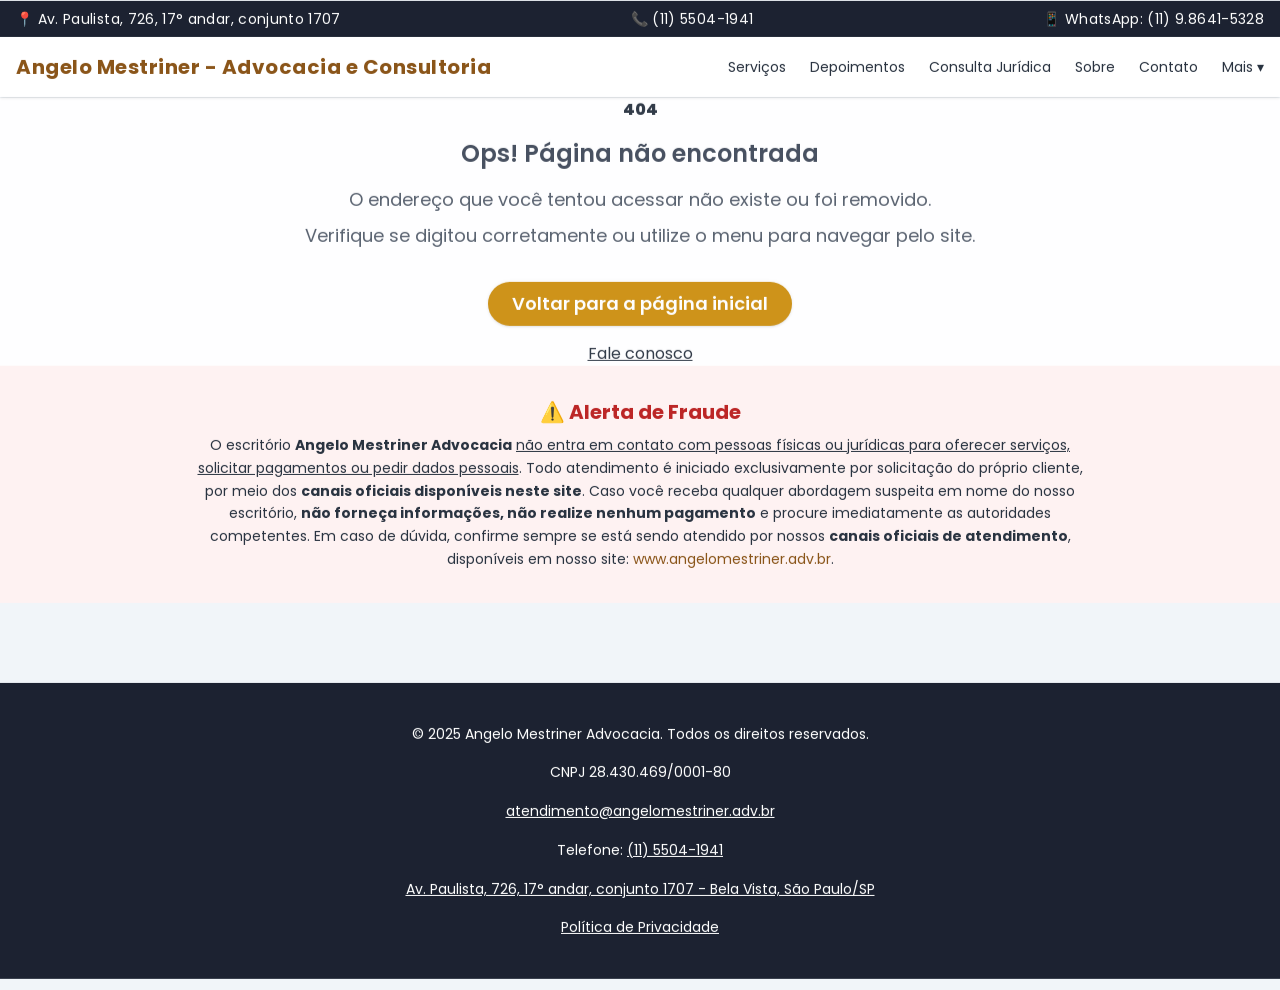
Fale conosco (640, 355)
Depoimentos (857, 68)
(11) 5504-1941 (702, 20)
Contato (1168, 68)
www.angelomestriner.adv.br (732, 560)
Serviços (757, 68)
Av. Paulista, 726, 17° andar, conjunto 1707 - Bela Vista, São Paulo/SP (640, 889)
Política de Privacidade (640, 928)
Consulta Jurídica (990, 68)
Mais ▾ (1243, 68)
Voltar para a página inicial (640, 305)
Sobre (1095, 68)
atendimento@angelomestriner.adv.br (640, 812)
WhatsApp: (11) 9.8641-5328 (1164, 20)
